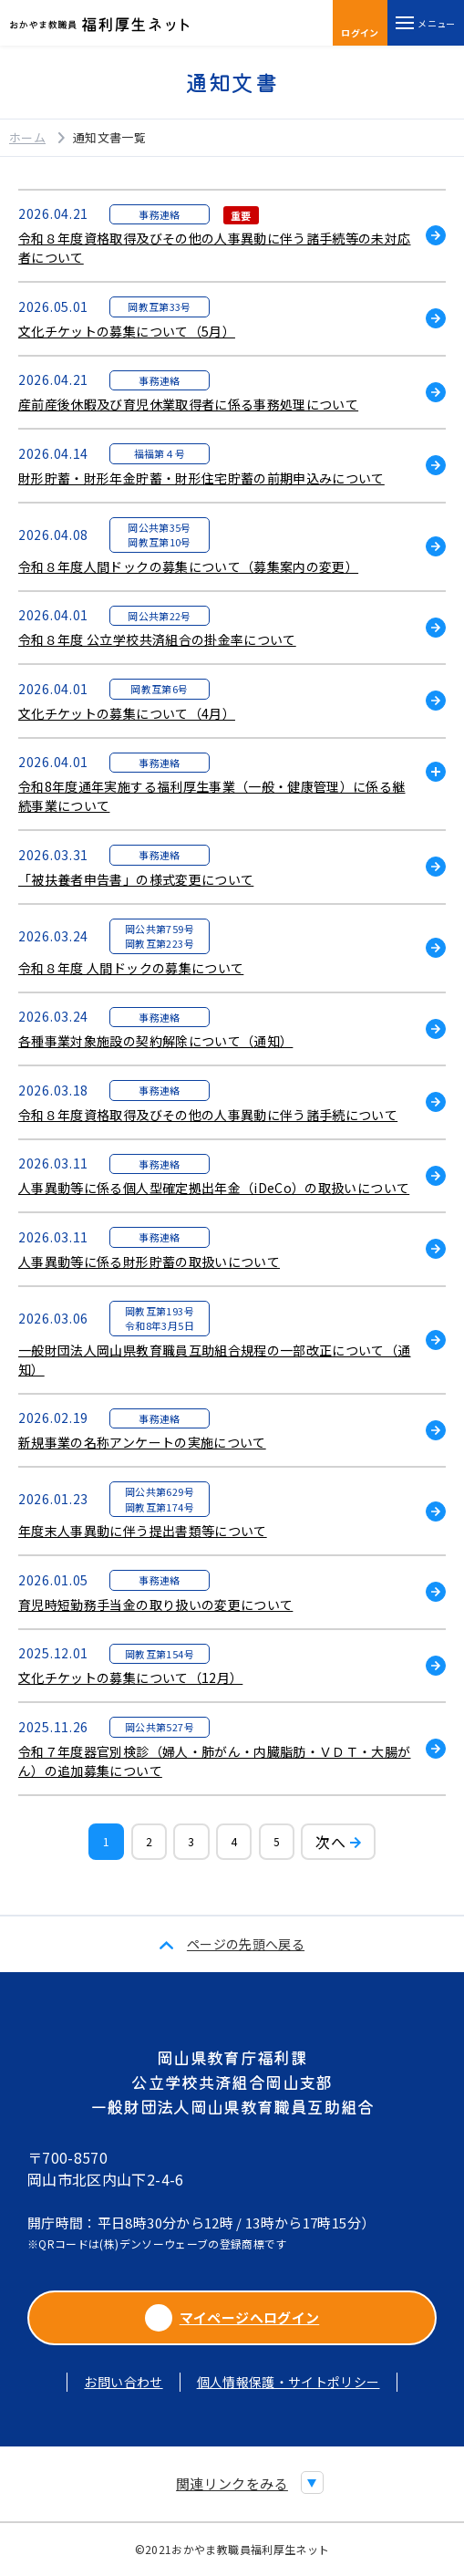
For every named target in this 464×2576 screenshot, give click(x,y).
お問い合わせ (123, 2382)
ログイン (359, 24)
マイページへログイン (232, 2318)
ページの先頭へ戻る (245, 1944)
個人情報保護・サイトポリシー (288, 2382)
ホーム (27, 137)
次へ (330, 1842)
